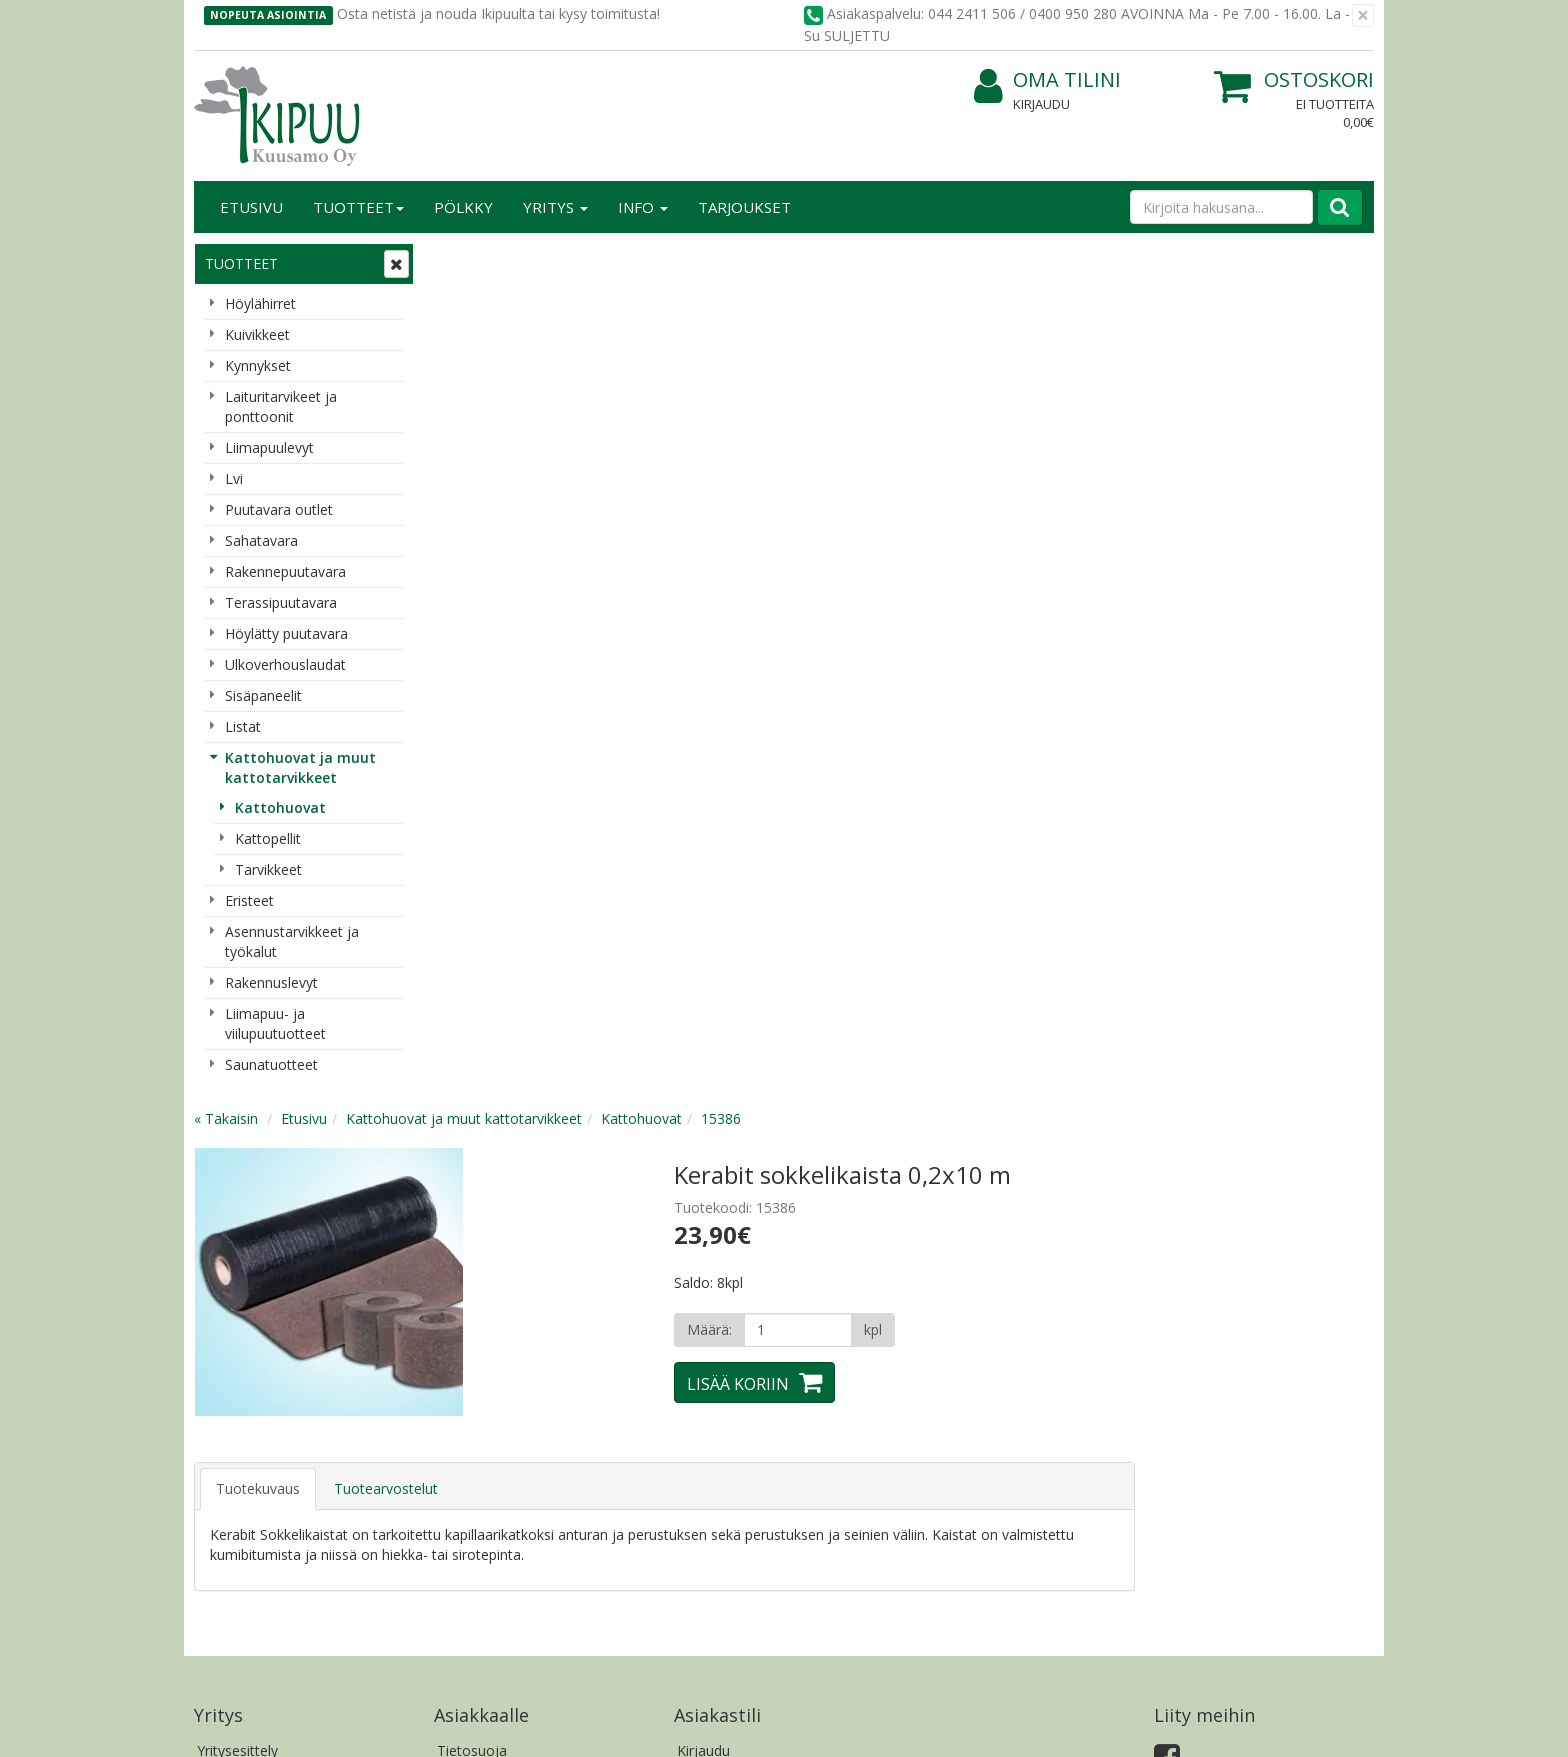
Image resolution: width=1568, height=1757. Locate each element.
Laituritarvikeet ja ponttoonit (281, 406)
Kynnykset (258, 365)
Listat (243, 726)
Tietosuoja (472, 1215)
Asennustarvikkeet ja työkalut (292, 941)
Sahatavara (261, 540)
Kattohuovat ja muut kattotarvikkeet (300, 767)
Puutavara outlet (279, 509)
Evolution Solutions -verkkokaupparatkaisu (1247, 1726)
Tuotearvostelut (626, 630)
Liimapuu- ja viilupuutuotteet (275, 1023)
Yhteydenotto (241, 1275)
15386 (961, 260)
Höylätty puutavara (286, 633)
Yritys (555, 207)
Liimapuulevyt (269, 447)
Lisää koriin (978, 526)
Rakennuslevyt (271, 982)
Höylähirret (260, 303)
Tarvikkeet (268, 869)
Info (643, 207)
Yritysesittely (237, 1215)
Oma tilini (1047, 80)
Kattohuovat (280, 807)
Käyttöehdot (477, 1275)
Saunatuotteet (271, 1064)
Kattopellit (268, 838)
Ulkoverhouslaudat (285, 664)
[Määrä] (1037, 472)
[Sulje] (1363, 15)
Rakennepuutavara (285, 571)
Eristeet (249, 900)
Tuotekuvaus (498, 630)
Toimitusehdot (484, 1245)
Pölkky (463, 207)
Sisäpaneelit (263, 695)
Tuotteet (358, 207)
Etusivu (251, 207)
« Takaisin (466, 260)
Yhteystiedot (237, 1245)
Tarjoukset (744, 207)
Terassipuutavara (281, 602)
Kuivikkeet (257, 334)
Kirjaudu (1041, 104)
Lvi (234, 478)
